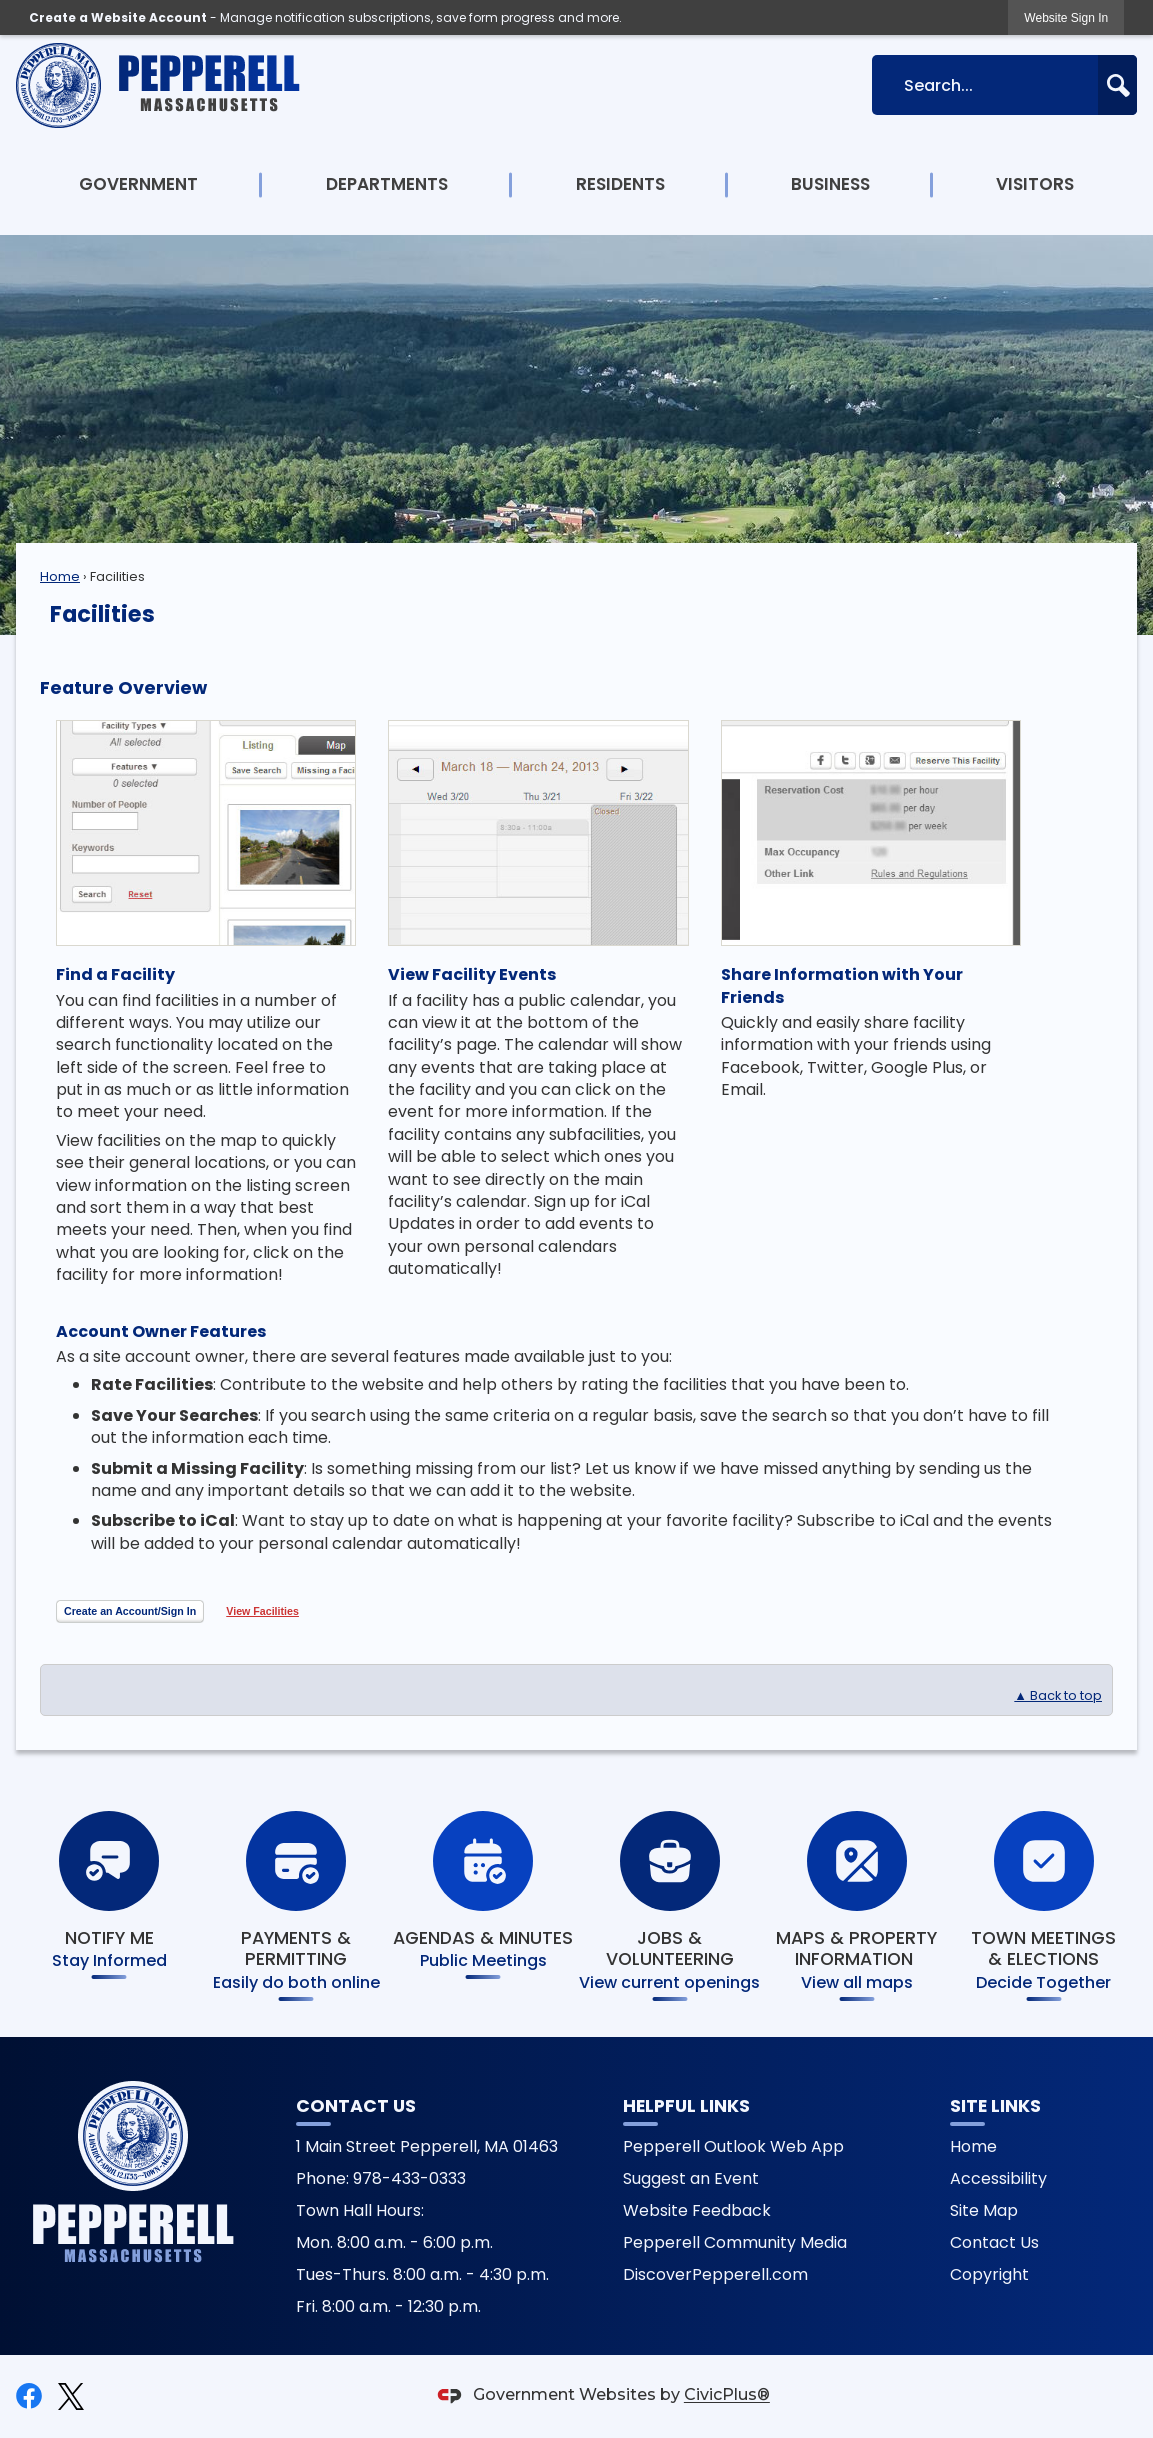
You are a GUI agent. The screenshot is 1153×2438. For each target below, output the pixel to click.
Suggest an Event (691, 2178)
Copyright (989, 2274)
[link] (1066, 17)
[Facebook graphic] (29, 2396)
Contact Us (994, 2242)
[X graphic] (71, 2396)
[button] (1117, 85)
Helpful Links (686, 2106)
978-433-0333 (409, 2178)
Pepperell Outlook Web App (733, 2146)
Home (60, 576)
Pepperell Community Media (735, 2242)
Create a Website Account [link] (118, 17)
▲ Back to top (1058, 1695)
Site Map (984, 2210)
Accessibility (998, 2178)
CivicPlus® (727, 2395)
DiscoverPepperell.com (715, 2274)
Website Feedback (697, 2210)
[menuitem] (139, 185)
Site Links (995, 2106)
